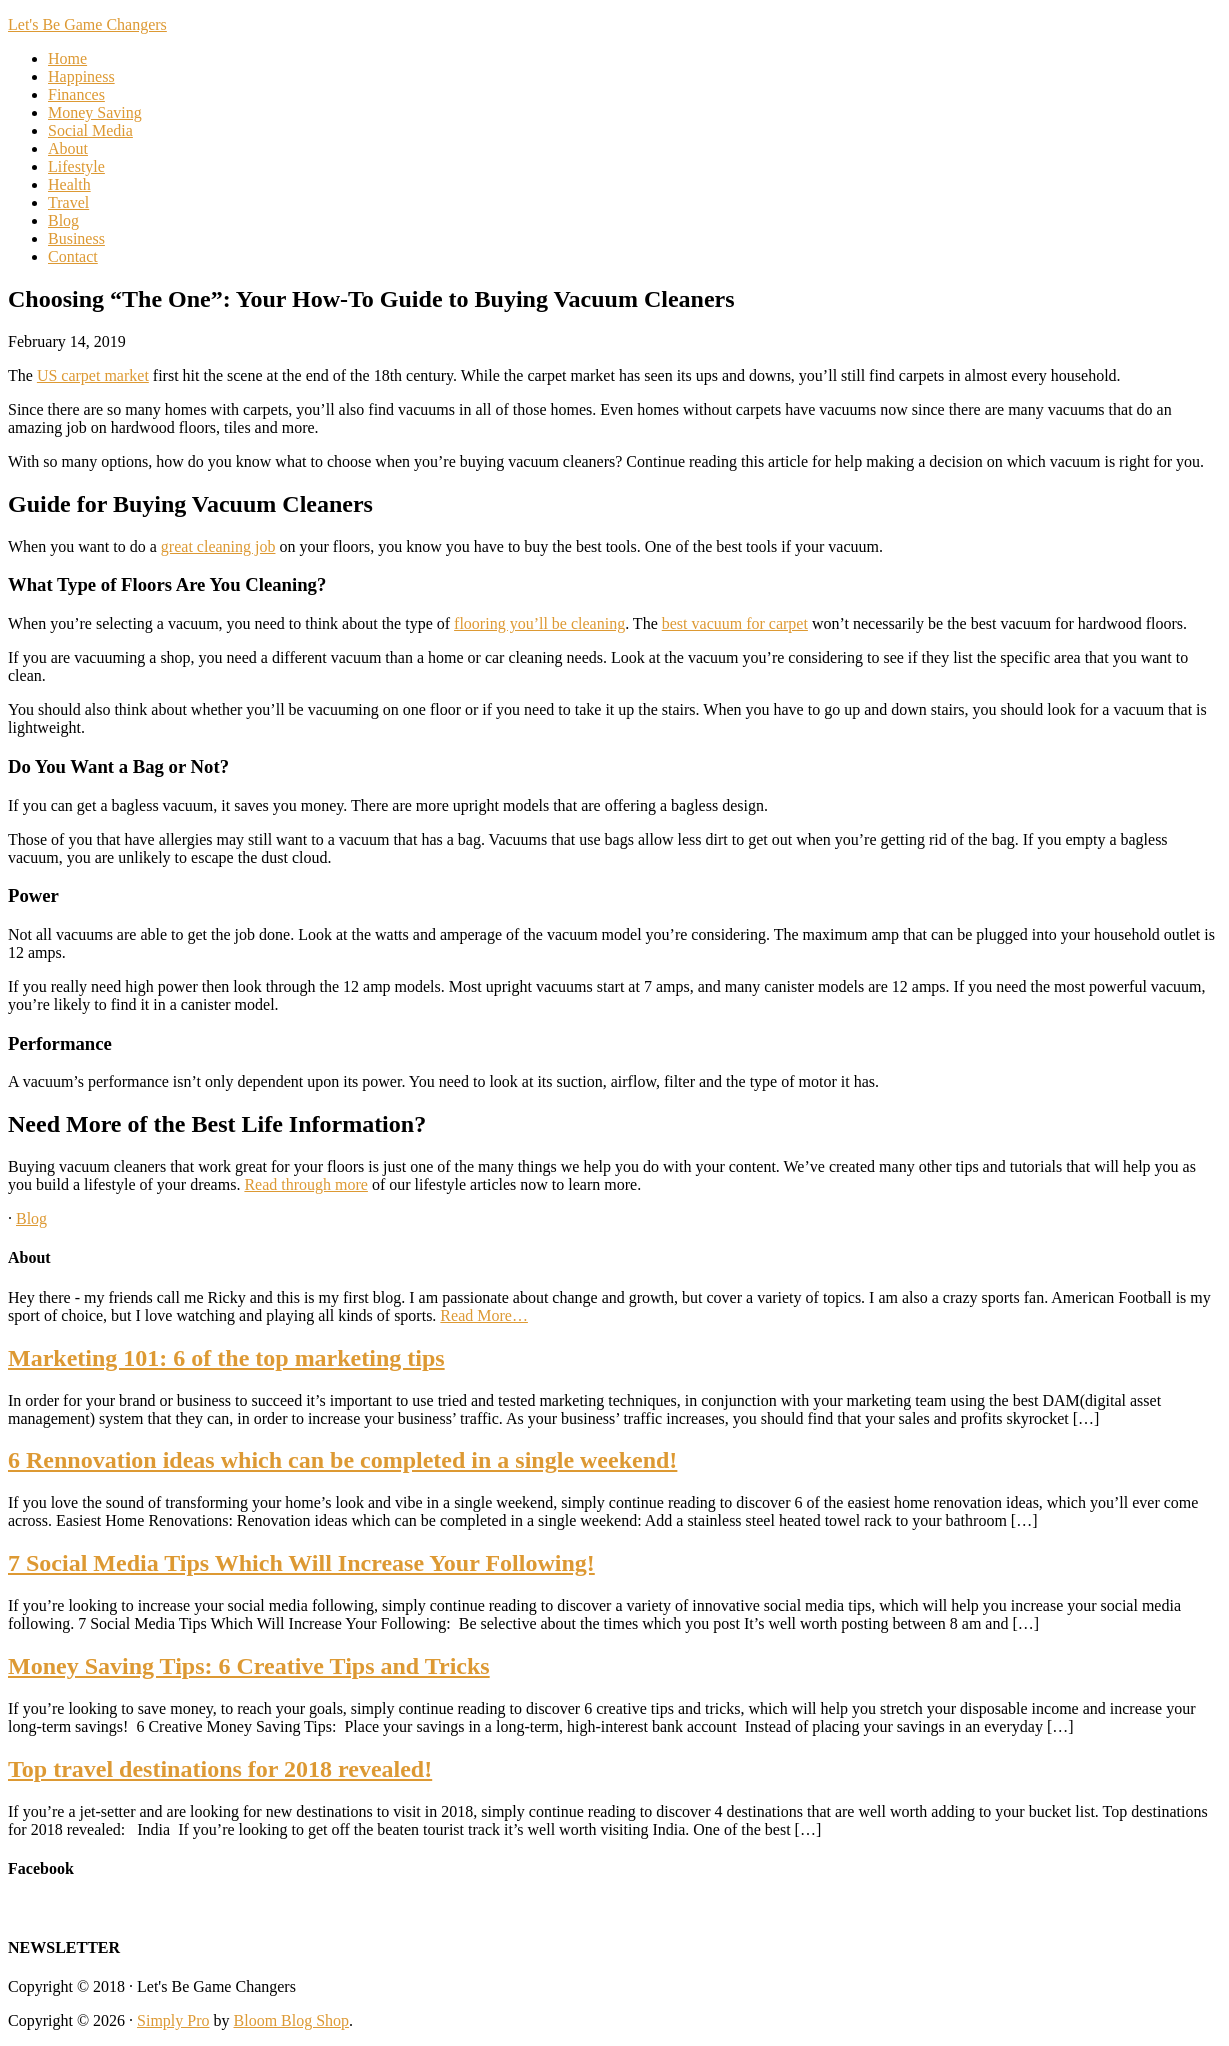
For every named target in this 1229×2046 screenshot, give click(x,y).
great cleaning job (218, 546)
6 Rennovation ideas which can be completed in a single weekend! (342, 1460)
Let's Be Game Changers (87, 24)
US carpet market (93, 375)
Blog (31, 1218)
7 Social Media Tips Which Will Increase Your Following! (301, 1563)
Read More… (484, 1315)
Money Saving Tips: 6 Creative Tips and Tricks (249, 1666)
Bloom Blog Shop (292, 2020)
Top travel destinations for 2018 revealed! (220, 1769)
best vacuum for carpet (735, 623)
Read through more (306, 1184)
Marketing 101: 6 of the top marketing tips (226, 1358)
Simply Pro (173, 2020)
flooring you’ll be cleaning (539, 623)
